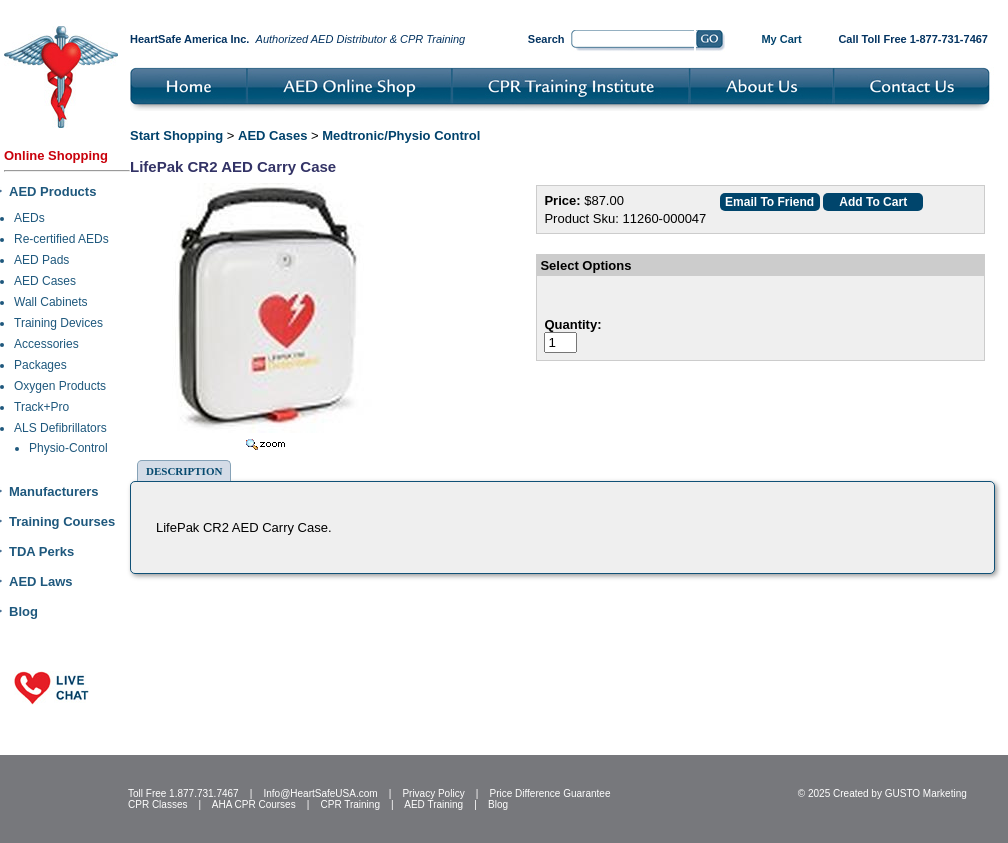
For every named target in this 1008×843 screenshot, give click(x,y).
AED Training (433, 804)
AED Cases (45, 281)
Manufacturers (54, 491)
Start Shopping (176, 135)
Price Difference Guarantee (549, 793)
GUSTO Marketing (926, 793)
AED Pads (41, 260)
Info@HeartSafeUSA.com (320, 793)
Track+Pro (41, 407)
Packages (40, 365)
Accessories (46, 344)
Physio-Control (68, 448)
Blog (23, 611)
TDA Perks (41, 551)
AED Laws (41, 581)
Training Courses (62, 521)
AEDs (29, 218)
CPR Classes (157, 804)
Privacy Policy (433, 793)
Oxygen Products (60, 386)
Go (710, 41)
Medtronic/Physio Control (401, 135)
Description (184, 471)
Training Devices (58, 323)
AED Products (52, 191)
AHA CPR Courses (254, 804)
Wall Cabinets (51, 302)
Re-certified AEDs (61, 239)
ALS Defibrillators (60, 428)
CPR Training (350, 804)
